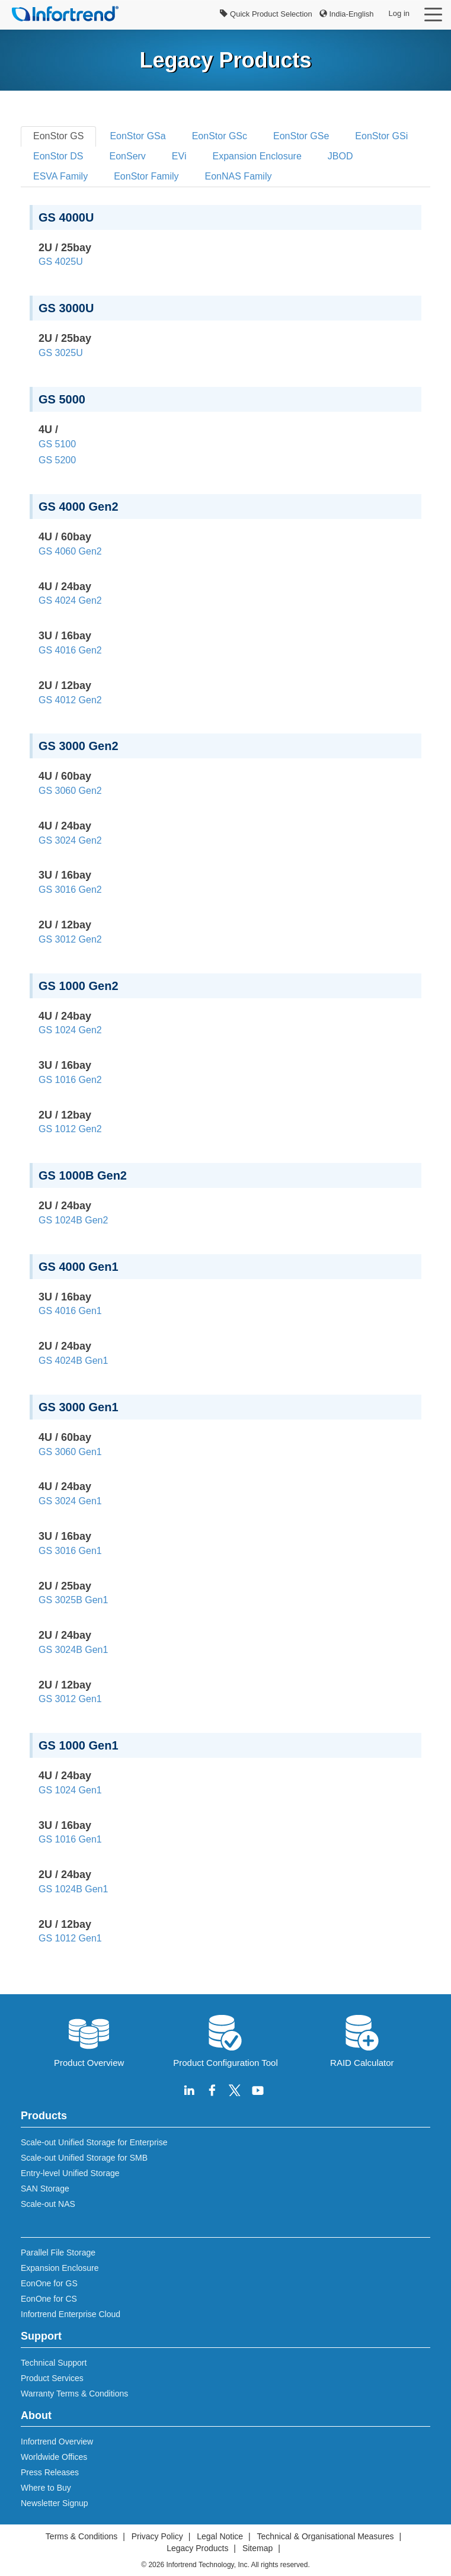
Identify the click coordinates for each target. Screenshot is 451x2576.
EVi (179, 156)
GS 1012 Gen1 (70, 1938)
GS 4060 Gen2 (70, 551)
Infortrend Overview (57, 2441)
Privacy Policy (157, 2536)
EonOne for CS (49, 2298)
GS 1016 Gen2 (70, 1080)
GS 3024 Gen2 (70, 840)
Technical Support (54, 2362)
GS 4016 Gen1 (70, 1311)
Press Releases (50, 2472)
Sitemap (257, 2548)
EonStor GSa (137, 136)
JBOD (340, 156)
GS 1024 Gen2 (70, 1030)
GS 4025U (61, 262)
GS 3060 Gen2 (70, 791)
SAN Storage (45, 2188)
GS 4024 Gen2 (70, 600)
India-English (346, 13)
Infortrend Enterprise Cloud (70, 2314)
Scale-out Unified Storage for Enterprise (94, 2142)
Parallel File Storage (58, 2252)
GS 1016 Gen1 (70, 1839)
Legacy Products (197, 2548)
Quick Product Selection (266, 13)
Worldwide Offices (54, 2457)
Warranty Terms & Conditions (74, 2393)
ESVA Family (60, 176)
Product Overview (89, 2040)
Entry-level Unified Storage (70, 2173)
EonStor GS (58, 136)
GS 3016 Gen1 (70, 1551)
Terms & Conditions (81, 2536)
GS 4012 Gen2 (70, 700)
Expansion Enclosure (256, 156)
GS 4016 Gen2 (70, 650)
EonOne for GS (49, 2283)
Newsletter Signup (54, 2503)
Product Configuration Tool (225, 2040)
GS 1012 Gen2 (70, 1129)
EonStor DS (58, 156)
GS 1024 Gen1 (70, 1790)
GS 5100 (57, 444)
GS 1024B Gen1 (73, 1889)
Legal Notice (220, 2536)
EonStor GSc (219, 136)
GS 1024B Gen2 (73, 1220)
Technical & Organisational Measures (325, 2536)
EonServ (127, 156)
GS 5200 (57, 460)
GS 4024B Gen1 (73, 1361)
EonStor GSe (301, 136)
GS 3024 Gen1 (70, 1501)
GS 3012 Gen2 (70, 939)
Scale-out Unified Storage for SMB (84, 2157)
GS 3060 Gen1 (70, 1452)
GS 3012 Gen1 (70, 1699)
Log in (399, 13)
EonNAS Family (238, 176)
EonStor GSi (381, 136)
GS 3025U (61, 353)
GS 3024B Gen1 (73, 1650)
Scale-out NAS (48, 2204)
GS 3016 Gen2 (70, 890)
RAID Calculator (362, 2040)
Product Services (52, 2378)
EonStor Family (146, 176)
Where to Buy (46, 2487)
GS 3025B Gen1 (73, 1600)
